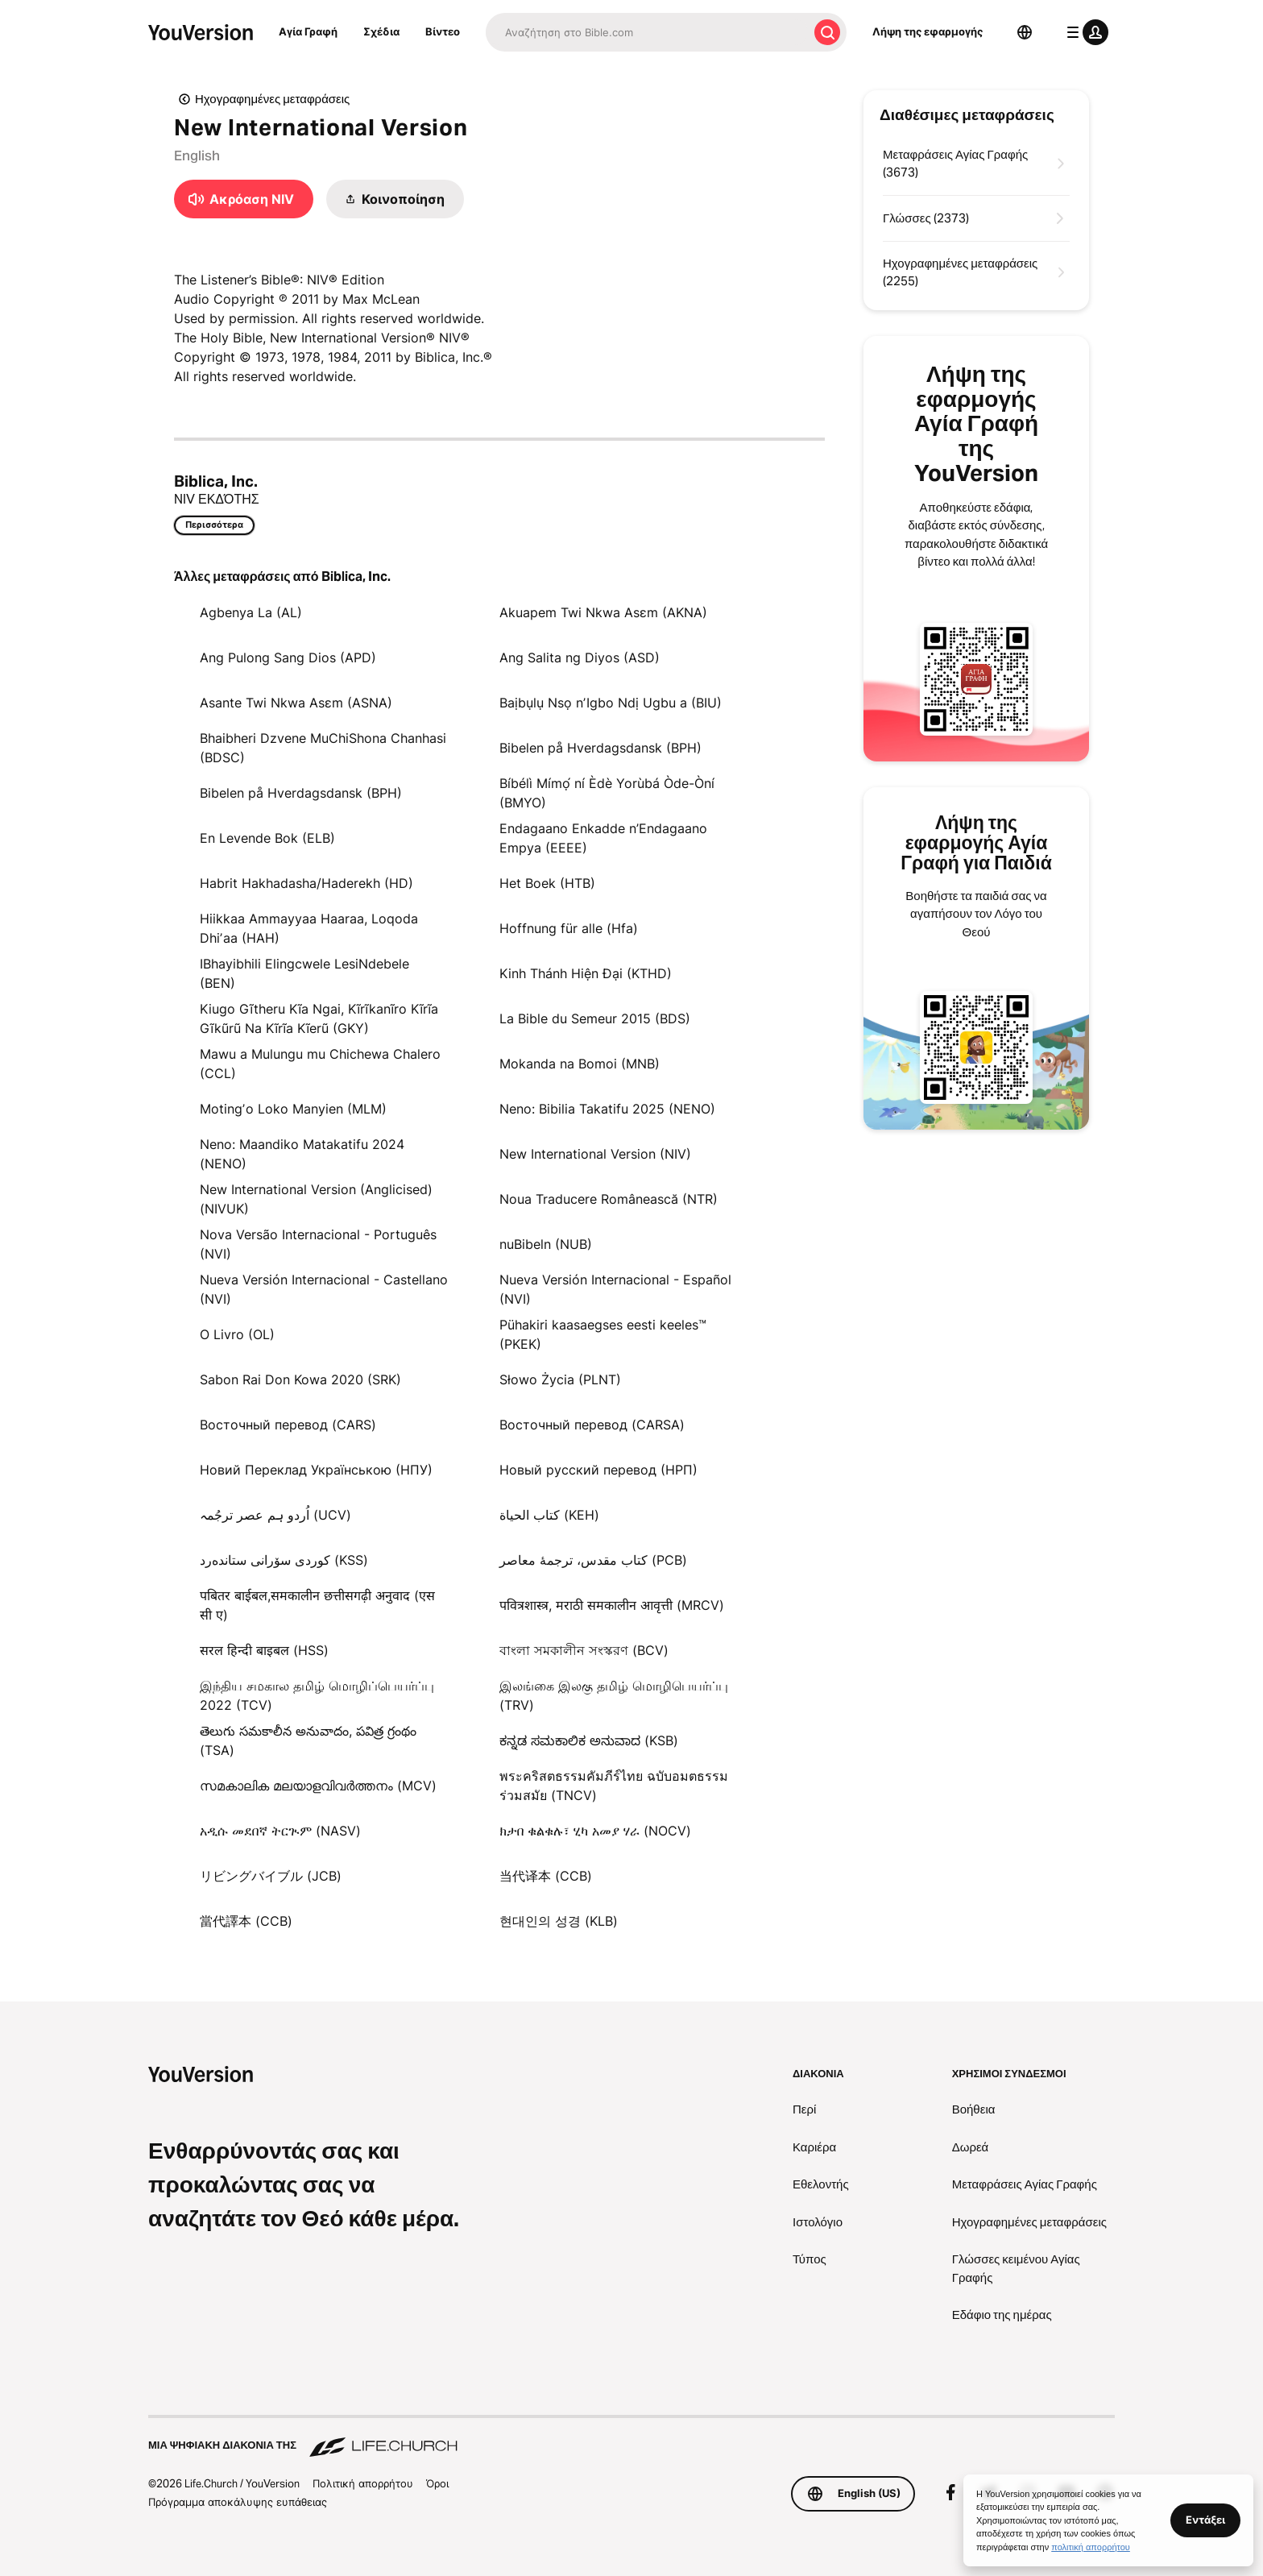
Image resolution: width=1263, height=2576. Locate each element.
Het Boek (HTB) (547, 883)
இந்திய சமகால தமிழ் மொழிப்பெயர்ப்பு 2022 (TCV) (317, 1695)
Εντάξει (1205, 2519)
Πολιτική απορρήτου (363, 2483)
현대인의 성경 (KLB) (558, 1921)
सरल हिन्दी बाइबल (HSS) (264, 1650)
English (197, 155)
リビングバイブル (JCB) (271, 1876)
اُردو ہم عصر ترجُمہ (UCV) (275, 1515)
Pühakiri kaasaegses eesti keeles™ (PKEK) (602, 1334)
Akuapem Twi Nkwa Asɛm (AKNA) (603, 612)
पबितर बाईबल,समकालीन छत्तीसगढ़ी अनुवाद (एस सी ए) (317, 1605)
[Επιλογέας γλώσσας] (1024, 32)
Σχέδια (381, 31)
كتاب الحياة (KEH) (549, 1515)
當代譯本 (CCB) (246, 1921)
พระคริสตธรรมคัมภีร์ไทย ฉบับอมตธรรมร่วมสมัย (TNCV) (613, 1785)
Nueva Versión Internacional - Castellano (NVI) (324, 1289)
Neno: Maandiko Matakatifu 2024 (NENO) (302, 1154)
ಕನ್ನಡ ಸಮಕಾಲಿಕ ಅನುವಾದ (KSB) (588, 1740)
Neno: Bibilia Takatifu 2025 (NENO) (607, 1109)
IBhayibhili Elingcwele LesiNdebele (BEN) (304, 973)
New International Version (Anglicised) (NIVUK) (316, 1199)
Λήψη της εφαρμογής (927, 31)
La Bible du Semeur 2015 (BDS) (594, 1018)
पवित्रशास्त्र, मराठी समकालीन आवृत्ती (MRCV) (611, 1605)
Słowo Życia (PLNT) (560, 1379)
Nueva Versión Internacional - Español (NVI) (615, 1289)
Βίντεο (442, 31)
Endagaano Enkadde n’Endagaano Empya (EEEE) (603, 838)
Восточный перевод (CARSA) (592, 1425)
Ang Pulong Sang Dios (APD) (288, 657)
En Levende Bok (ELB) (267, 838)
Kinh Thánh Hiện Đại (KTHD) (585, 973)
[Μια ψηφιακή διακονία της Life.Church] (631, 2437)
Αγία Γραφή (308, 31)
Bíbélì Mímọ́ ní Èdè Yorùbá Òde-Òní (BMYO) (606, 793)
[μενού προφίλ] (1084, 32)
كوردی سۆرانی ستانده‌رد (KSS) (284, 1560)
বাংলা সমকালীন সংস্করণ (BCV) (584, 1650)
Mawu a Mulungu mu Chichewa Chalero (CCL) (320, 1063)
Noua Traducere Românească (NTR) (608, 1199)
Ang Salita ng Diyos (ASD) (579, 657)
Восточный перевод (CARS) (288, 1425)
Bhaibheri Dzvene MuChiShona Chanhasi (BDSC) (323, 747)
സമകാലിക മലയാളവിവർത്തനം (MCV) (318, 1785)
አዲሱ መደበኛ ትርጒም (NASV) (280, 1831)
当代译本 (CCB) (545, 1876)
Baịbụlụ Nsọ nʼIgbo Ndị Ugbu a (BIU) (610, 703)
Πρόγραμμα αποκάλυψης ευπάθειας (237, 2501)
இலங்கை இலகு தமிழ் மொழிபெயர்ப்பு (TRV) (613, 1695)
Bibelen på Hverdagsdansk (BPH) (600, 748)
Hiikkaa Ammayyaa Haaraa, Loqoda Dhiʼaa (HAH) (309, 928)
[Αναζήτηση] (647, 32)
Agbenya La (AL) (251, 612)
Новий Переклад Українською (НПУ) (316, 1470)
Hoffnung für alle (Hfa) (568, 928)
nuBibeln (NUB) (545, 1244)
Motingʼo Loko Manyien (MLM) (293, 1109)
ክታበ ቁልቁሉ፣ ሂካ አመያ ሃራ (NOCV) (595, 1831)
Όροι (437, 2483)
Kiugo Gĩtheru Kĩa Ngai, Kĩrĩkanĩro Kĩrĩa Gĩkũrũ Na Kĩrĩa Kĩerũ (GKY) (319, 1018)
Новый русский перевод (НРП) (598, 1470)
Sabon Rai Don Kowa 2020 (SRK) (300, 1379)
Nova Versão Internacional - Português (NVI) (318, 1244)
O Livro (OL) (237, 1334)
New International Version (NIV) (595, 1154)
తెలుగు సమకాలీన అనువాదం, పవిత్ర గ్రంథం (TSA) (308, 1740)
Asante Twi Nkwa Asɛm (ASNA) (296, 703)
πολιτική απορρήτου (1090, 2547)
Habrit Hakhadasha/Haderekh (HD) (306, 883)
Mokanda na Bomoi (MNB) (579, 1064)
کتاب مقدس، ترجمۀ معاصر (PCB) (593, 1560)
